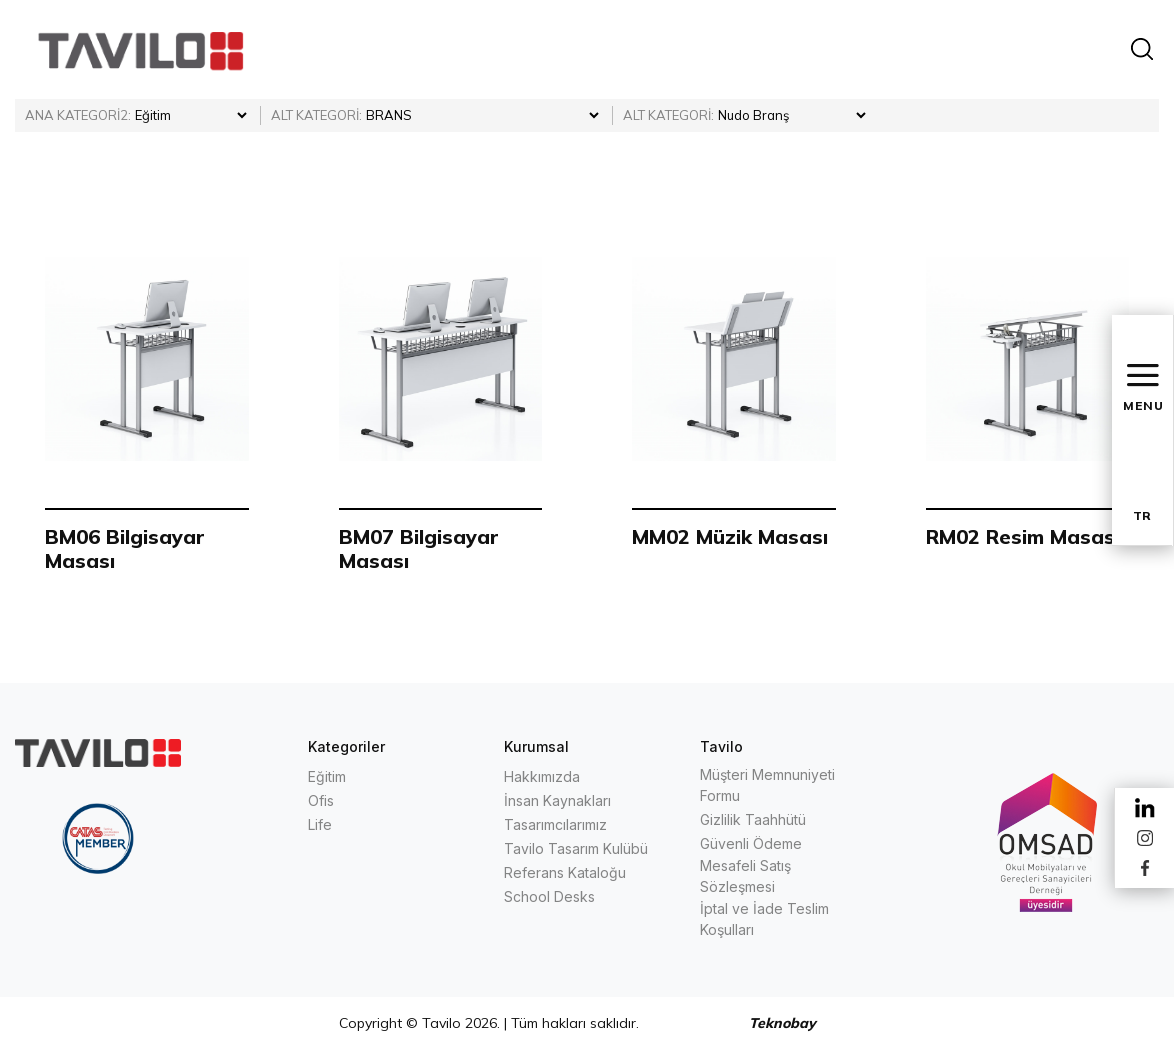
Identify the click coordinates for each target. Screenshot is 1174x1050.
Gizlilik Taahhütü (753, 819)
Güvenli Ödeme (751, 843)
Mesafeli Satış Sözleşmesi (745, 876)
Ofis (321, 800)
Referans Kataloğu (565, 872)
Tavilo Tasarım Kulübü (576, 848)
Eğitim (327, 776)
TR (1142, 515)
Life (320, 824)
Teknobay (782, 1023)
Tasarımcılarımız (555, 824)
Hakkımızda (542, 776)
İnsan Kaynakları (557, 800)
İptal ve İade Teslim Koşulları (764, 919)
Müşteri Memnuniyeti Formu (767, 785)
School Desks (549, 896)
